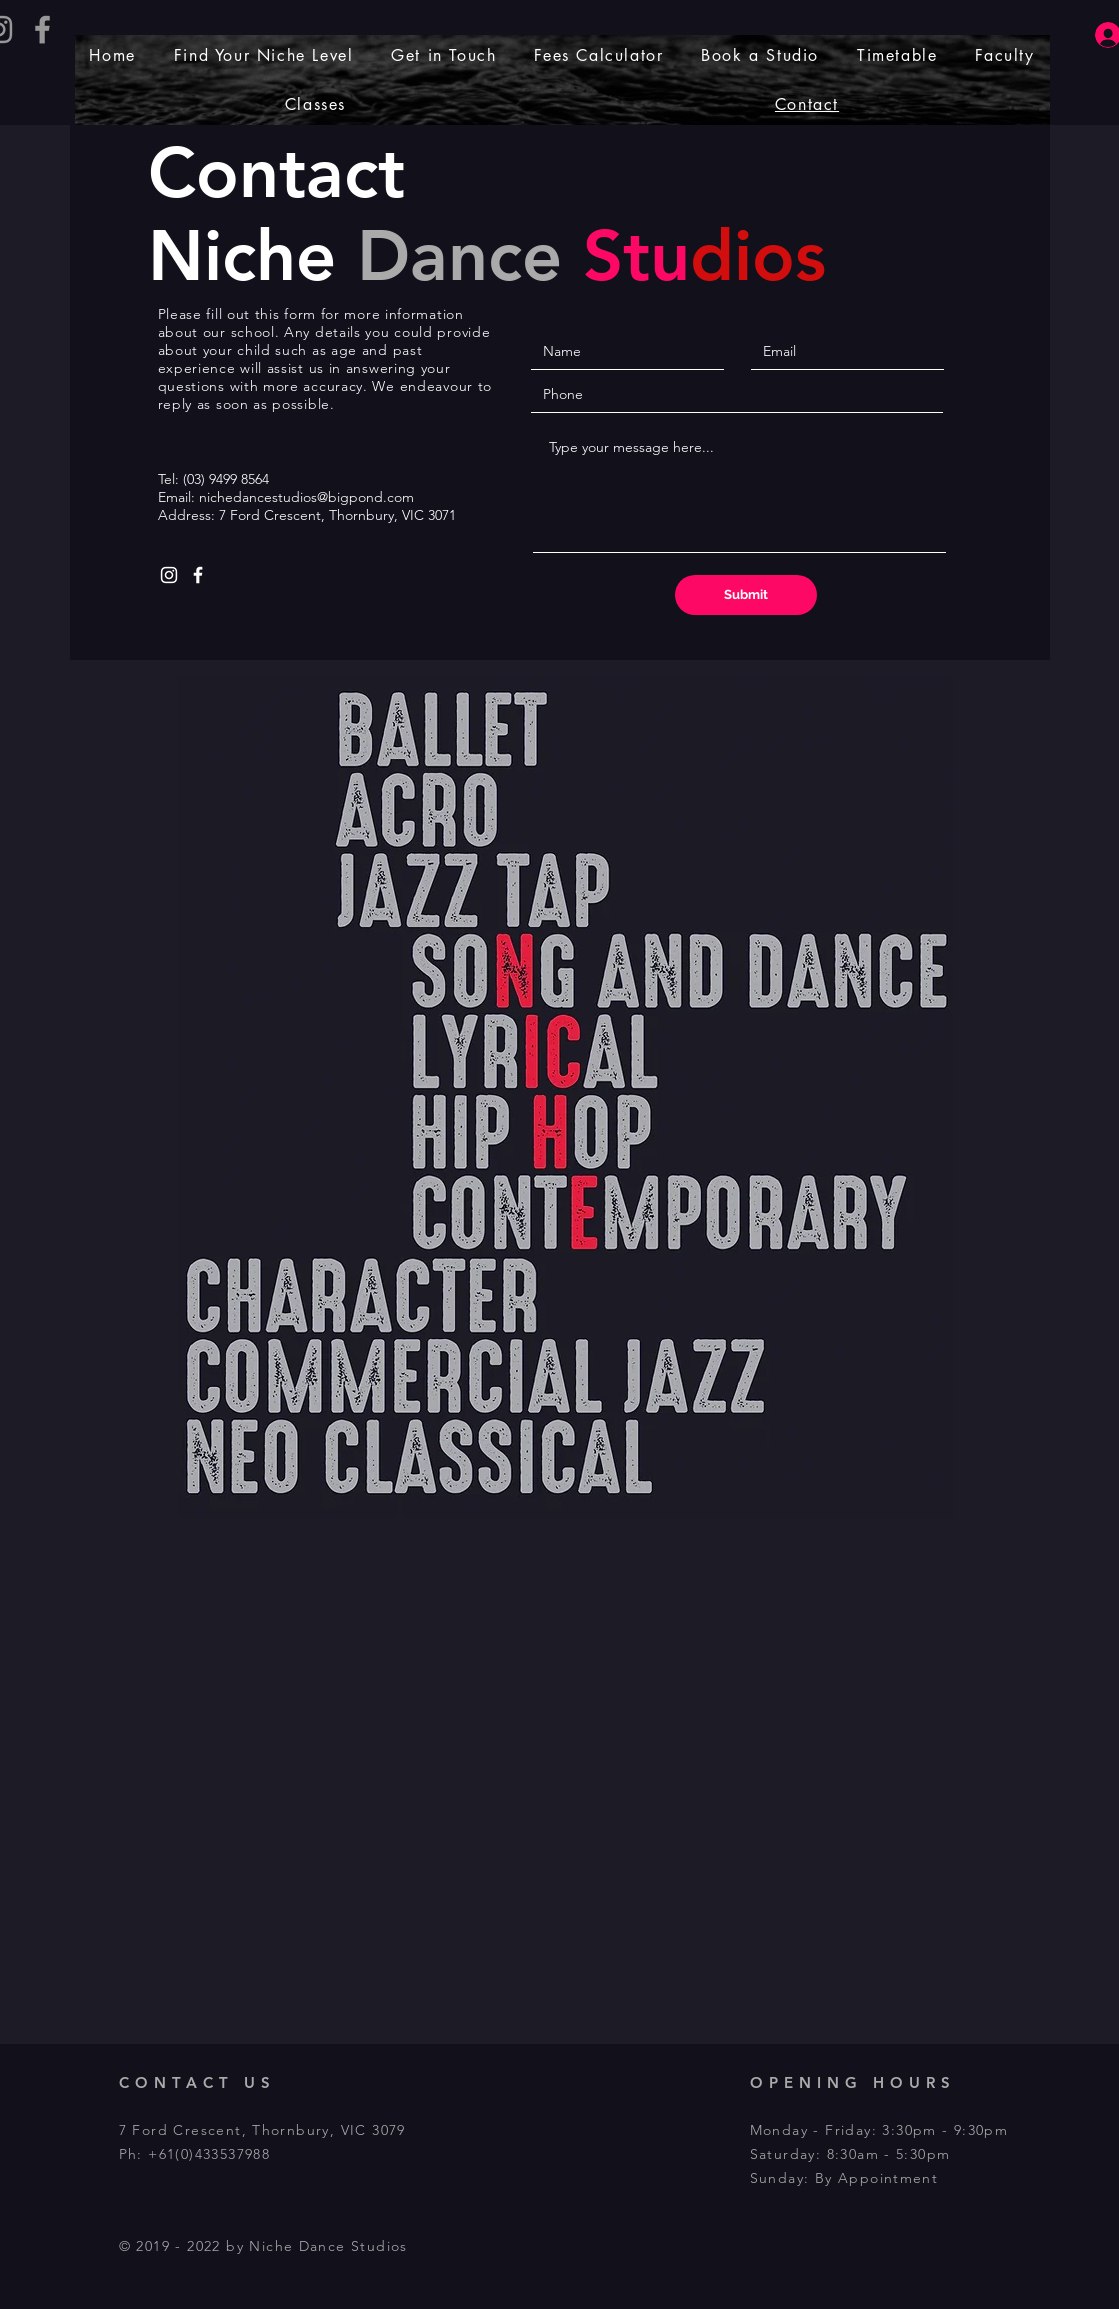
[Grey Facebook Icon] (42, 29)
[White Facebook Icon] (198, 575)
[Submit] (746, 595)
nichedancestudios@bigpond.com (306, 497)
